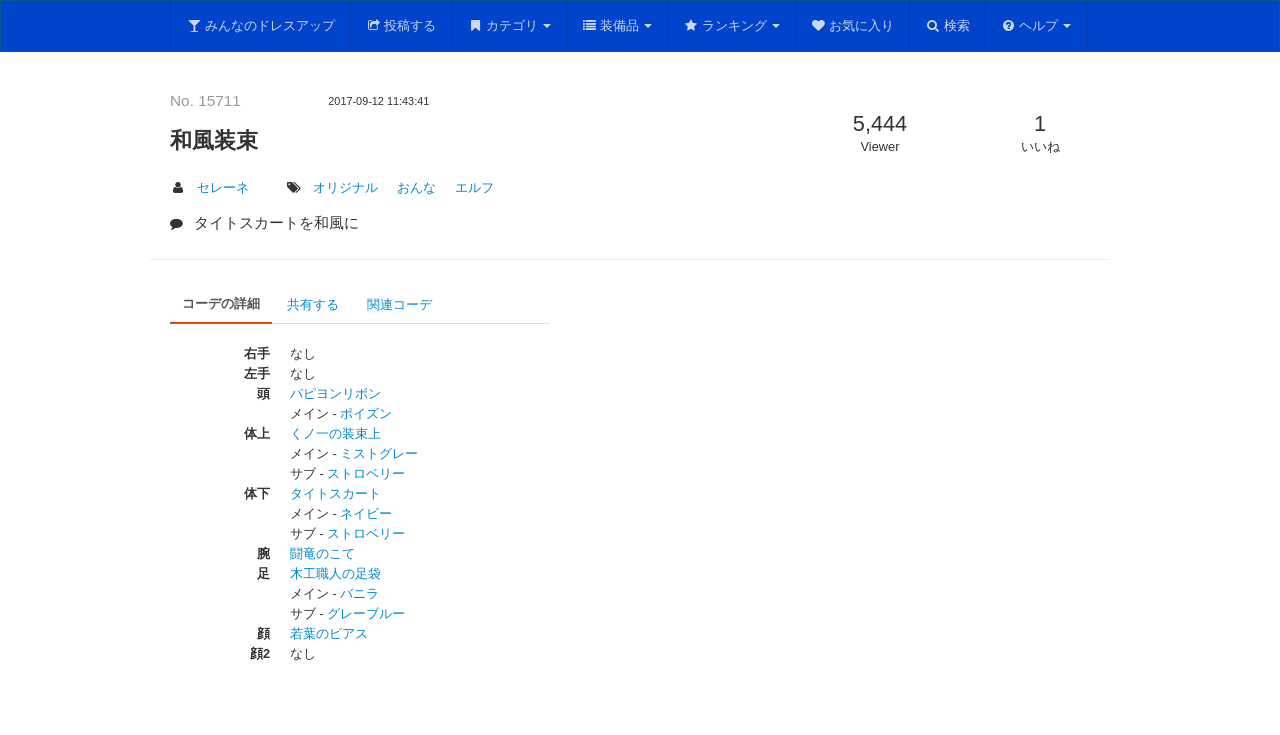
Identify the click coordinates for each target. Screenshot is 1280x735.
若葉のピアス (329, 633)
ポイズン (366, 413)
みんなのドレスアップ (260, 25)
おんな (416, 187)
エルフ (474, 187)
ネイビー (366, 513)
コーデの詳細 (221, 303)
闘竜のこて (322, 553)
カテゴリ (509, 25)
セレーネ (223, 187)
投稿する (401, 25)
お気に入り (853, 25)
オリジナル (345, 187)
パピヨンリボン (335, 393)
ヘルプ (1036, 25)
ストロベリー (366, 473)
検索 (947, 25)
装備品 (617, 25)
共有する (313, 304)
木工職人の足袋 (335, 573)
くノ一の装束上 (335, 433)
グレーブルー (366, 613)
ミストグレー (379, 453)
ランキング (731, 25)
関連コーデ (399, 304)
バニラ (359, 593)
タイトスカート (335, 493)
